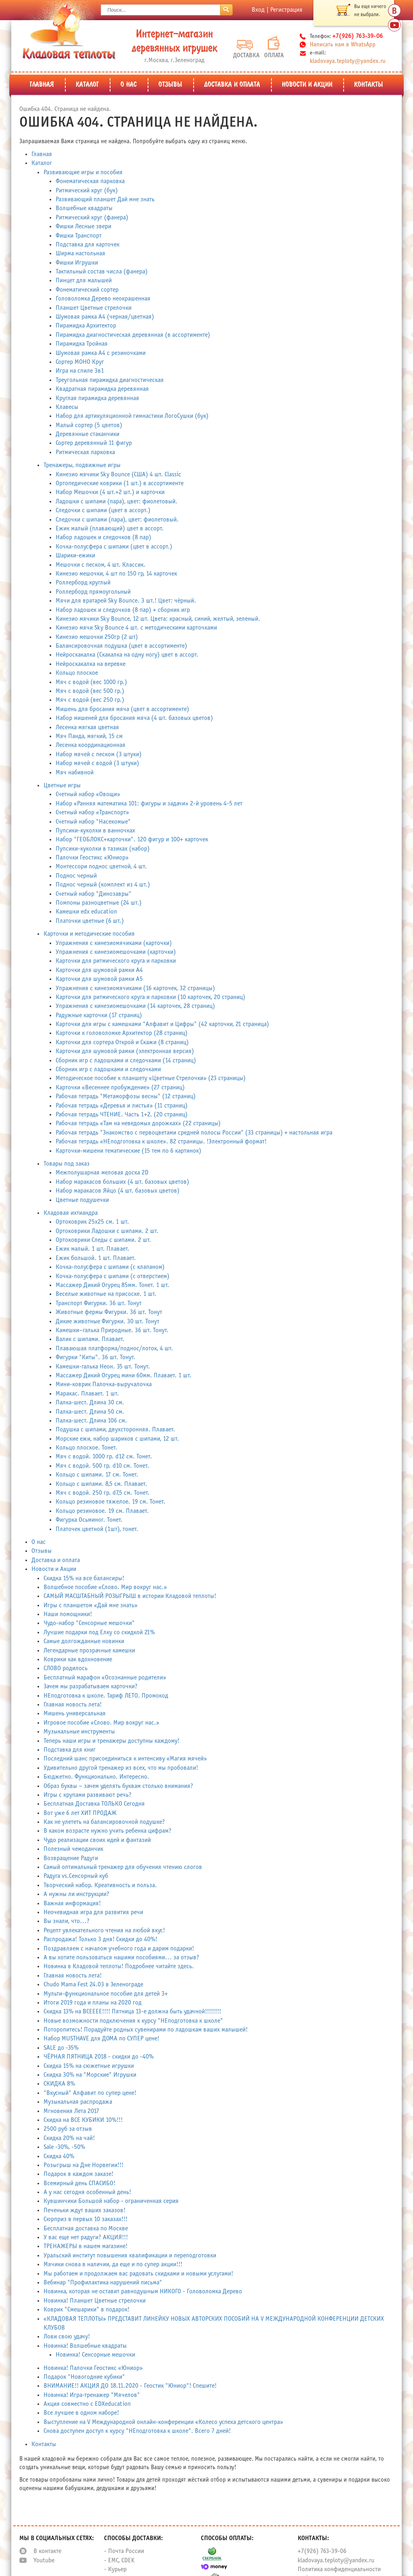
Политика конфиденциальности (339, 2569)
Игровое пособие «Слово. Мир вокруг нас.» (101, 1723)
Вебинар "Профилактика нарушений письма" (103, 2283)
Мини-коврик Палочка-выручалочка (104, 1384)
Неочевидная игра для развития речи (93, 1912)
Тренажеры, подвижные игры (82, 465)
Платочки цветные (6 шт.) (90, 921)
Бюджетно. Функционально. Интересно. (96, 1777)
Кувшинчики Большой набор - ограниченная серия (111, 2201)
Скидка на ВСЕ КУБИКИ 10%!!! (83, 2120)
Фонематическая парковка (90, 181)
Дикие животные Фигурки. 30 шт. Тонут (107, 1321)
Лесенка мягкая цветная (87, 727)
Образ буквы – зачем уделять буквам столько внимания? (118, 1786)
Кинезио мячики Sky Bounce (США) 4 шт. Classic (118, 474)
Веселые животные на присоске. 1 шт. (106, 1294)
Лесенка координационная (90, 745)
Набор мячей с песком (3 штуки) (99, 754)
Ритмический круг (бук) (87, 191)
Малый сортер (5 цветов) (89, 425)
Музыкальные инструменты (79, 1732)
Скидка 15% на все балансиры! (84, 1578)
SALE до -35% (61, 2048)
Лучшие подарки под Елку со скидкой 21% (99, 1632)
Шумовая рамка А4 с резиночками (101, 353)
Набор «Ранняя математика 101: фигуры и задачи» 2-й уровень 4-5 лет (149, 804)
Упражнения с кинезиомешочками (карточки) (116, 952)
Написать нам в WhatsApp (342, 45)
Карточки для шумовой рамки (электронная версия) (125, 1051)
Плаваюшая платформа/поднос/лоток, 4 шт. (114, 1348)
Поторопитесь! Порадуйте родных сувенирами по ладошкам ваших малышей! (146, 2030)
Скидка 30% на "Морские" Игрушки (90, 2075)
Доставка (245, 49)
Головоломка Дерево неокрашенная (103, 299)
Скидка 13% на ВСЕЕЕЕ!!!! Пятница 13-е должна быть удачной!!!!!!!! (132, 2012)
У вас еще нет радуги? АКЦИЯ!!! (86, 2237)
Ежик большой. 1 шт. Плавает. (96, 1258)
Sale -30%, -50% (64, 2147)
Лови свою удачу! (67, 2337)
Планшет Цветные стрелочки (93, 308)
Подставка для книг (70, 1750)
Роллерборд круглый (83, 583)
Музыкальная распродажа (78, 2102)
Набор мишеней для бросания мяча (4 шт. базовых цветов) (134, 718)
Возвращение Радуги (71, 1858)
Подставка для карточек (87, 245)
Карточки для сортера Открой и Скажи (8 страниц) (122, 1042)
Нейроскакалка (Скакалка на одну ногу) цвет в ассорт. (127, 655)
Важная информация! (72, 1903)
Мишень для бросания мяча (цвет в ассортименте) (122, 709)
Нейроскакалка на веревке (90, 664)
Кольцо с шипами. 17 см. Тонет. (97, 1475)
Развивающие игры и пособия (83, 172)
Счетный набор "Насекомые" (93, 822)
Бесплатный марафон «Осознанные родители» (105, 1678)
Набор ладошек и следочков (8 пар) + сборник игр (123, 610)
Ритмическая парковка (85, 452)
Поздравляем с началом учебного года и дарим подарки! (119, 1949)
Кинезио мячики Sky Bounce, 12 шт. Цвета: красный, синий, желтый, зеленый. (158, 619)
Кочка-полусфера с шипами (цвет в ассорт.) (114, 547)
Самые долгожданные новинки (84, 1641)
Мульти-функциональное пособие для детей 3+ (106, 1994)
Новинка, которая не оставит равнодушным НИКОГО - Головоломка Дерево (143, 2291)
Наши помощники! (68, 1614)
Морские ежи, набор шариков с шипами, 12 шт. (117, 1439)
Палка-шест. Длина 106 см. (91, 1421)
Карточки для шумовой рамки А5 (99, 979)
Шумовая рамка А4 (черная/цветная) (105, 317)
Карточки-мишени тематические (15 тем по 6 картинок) (128, 1151)
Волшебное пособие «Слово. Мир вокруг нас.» (105, 1587)
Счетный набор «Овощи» (88, 794)
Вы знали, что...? (67, 1921)
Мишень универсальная (75, 1713)
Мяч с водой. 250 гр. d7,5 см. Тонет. (103, 1493)
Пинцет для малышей (84, 280)
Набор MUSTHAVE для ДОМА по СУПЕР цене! (101, 2039)
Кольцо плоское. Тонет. (86, 1448)
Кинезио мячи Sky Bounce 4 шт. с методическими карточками (136, 628)
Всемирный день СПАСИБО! (79, 2183)
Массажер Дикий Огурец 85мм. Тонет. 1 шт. (112, 1285)
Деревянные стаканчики (87, 434)
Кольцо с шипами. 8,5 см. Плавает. (101, 1484)
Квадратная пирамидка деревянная (102, 389)
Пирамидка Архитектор (86, 326)
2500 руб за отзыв (68, 2129)
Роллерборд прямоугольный (93, 592)
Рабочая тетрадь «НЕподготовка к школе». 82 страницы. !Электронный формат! (161, 1142)
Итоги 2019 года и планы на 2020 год (93, 2003)
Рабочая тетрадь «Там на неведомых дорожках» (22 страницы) (138, 1123)
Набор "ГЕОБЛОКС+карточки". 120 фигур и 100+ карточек (132, 839)
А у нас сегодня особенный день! (87, 2192)
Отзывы (170, 85)
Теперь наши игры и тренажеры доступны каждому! (111, 1741)
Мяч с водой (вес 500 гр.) (90, 691)
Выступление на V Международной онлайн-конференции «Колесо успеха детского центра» (163, 2422)
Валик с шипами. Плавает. (90, 1339)
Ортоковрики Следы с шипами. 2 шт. (103, 1240)
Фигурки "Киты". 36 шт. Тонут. (96, 1357)
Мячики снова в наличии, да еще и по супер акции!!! (113, 2264)
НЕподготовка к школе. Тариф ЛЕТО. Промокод (106, 1696)
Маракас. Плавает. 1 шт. (87, 1394)
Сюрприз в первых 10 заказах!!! (85, 2219)
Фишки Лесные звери (83, 226)
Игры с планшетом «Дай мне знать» (91, 1605)
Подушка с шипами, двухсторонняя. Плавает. (115, 1430)
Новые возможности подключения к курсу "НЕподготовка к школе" (133, 2021)
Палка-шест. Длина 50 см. (90, 1412)
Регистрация (286, 10)
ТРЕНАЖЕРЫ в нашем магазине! (85, 2246)
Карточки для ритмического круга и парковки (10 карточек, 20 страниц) (150, 997)
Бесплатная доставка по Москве (86, 2229)
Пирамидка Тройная (82, 344)
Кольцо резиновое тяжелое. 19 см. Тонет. (110, 1502)
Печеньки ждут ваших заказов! (84, 2210)
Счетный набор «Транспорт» (92, 812)
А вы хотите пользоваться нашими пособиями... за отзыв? (121, 1957)
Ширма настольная (80, 253)
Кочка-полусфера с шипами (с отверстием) (112, 1276)
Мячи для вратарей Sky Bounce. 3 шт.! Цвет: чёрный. (126, 601)
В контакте (47, 2551)
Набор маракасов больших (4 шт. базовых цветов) (122, 1182)
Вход (258, 10)
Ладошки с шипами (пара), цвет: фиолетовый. (116, 502)
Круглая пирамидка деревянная (97, 398)
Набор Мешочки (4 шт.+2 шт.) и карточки (110, 492)
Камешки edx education (86, 912)
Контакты (368, 85)
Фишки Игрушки (77, 263)
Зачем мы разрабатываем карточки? (91, 1686)
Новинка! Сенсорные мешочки (95, 2355)
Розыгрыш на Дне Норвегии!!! (83, 2165)
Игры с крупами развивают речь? (87, 1795)
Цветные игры (62, 785)
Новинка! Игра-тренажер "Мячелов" (92, 2395)
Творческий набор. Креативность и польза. (100, 1885)
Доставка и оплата (232, 85)
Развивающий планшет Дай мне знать (105, 199)
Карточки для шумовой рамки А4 (99, 970)
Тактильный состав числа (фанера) (102, 272)
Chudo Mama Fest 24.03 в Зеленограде (93, 1985)
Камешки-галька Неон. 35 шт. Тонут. (103, 1367)
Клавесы (67, 407)
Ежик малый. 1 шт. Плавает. (92, 1249)
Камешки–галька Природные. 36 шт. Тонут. (112, 1330)
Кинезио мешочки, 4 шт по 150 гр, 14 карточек (116, 574)
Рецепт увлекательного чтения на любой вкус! (104, 1930)
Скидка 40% (59, 2156)
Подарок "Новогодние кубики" (84, 2377)
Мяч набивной (75, 773)
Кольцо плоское (77, 673)
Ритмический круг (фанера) (92, 218)
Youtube (43, 2560)
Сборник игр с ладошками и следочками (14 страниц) (126, 1061)
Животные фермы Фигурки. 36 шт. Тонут (109, 1312)
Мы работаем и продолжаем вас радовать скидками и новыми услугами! (138, 2274)
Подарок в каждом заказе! (78, 2174)
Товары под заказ (67, 1164)
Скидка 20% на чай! (69, 2138)
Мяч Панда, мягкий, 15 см (89, 736)
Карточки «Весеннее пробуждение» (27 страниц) (120, 1088)
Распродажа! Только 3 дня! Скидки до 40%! (100, 1939)
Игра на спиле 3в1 (80, 371)
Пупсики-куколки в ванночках (95, 831)
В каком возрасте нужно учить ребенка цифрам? (107, 1831)
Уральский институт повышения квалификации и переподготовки (130, 2256)
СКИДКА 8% (59, 2084)
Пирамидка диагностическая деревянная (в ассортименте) (133, 335)
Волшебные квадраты (84, 208)
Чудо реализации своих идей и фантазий (97, 1840)
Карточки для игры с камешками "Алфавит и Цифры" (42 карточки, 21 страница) (162, 1024)
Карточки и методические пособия (89, 934)
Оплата (274, 47)
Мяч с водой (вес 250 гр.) (90, 700)
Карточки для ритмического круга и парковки (116, 961)
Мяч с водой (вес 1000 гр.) (91, 682)
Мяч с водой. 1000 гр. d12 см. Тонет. (104, 1457)
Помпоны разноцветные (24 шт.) (99, 903)
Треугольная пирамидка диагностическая (110, 380)
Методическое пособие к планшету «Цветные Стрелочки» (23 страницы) (151, 1078)
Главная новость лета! (73, 1705)
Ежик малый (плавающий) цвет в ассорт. (110, 529)
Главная (42, 85)
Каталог (87, 85)
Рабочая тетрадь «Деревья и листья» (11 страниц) (122, 1106)
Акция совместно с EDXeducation (87, 2404)
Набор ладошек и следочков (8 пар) (103, 537)
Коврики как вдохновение (78, 1659)
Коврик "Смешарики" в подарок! (86, 2310)
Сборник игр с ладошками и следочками (108, 1069)
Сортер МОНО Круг (80, 362)
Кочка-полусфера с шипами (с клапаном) (110, 1267)
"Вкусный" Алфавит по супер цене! (90, 2093)
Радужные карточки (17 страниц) (99, 1015)
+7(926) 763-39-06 (322, 2551)
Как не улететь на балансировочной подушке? (104, 1822)
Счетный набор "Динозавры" (93, 894)
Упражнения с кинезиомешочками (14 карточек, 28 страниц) (135, 1006)
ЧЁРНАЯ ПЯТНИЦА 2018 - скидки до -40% (99, 2057)
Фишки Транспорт (79, 236)
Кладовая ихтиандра (71, 1213)
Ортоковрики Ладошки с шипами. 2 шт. (107, 1231)
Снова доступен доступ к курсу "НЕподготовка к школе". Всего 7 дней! (137, 2431)
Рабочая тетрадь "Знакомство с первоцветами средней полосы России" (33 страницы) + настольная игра (194, 1133)
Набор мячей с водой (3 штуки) (97, 763)
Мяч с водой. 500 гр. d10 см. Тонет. (102, 1466)
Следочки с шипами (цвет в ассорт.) (103, 510)
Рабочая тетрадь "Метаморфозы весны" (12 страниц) (126, 1096)
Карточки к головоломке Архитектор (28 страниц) (122, 1033)
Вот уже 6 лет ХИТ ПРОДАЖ (80, 1813)
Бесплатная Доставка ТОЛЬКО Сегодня (94, 1804)
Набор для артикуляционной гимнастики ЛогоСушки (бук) (132, 416)
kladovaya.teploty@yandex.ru (348, 61)
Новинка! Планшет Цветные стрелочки (95, 2301)
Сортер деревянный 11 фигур (94, 443)
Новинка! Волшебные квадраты (85, 2346)
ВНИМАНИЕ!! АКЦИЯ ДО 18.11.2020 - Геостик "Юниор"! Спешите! (130, 2386)
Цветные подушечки (82, 1200)
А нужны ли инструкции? (76, 1894)
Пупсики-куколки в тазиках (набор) (103, 849)
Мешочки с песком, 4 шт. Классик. (101, 565)
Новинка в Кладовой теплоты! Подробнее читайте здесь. (119, 1966)
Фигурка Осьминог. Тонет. (89, 1520)
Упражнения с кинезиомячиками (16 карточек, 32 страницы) (135, 988)
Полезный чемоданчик (73, 1849)
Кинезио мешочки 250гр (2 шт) (97, 637)
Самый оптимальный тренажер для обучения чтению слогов (123, 1867)
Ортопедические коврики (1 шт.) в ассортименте (120, 483)
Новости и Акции (307, 85)
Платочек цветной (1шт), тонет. (97, 1529)
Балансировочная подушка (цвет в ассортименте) (121, 646)
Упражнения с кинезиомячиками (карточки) (114, 943)
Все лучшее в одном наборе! (81, 2413)
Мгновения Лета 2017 (71, 2111)
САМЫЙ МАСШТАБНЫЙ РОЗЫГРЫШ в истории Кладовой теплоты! (130, 1596)
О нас (129, 85)
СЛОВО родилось (66, 1668)
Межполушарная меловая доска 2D (102, 1173)
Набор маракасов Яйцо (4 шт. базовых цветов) (117, 1191)
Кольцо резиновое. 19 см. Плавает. (102, 1511)
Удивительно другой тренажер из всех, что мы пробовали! (121, 1768)
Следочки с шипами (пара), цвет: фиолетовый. (117, 520)
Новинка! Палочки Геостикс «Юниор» (93, 2368)
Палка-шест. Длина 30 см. (90, 1403)
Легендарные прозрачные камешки (89, 1651)
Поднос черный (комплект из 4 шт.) (103, 885)
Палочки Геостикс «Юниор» (92, 858)
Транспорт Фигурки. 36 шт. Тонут (99, 1303)
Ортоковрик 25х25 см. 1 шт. (92, 1222)
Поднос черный (76, 876)
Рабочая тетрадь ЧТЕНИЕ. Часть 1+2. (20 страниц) (122, 1115)
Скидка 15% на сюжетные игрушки (89, 2066)
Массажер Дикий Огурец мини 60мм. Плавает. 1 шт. (124, 1375)
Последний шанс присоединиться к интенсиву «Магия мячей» (125, 1759)
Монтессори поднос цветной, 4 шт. (101, 867)
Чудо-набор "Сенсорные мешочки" (89, 1623)
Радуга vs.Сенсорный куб (76, 1876)
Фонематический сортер (87, 290)
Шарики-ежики (75, 556)
